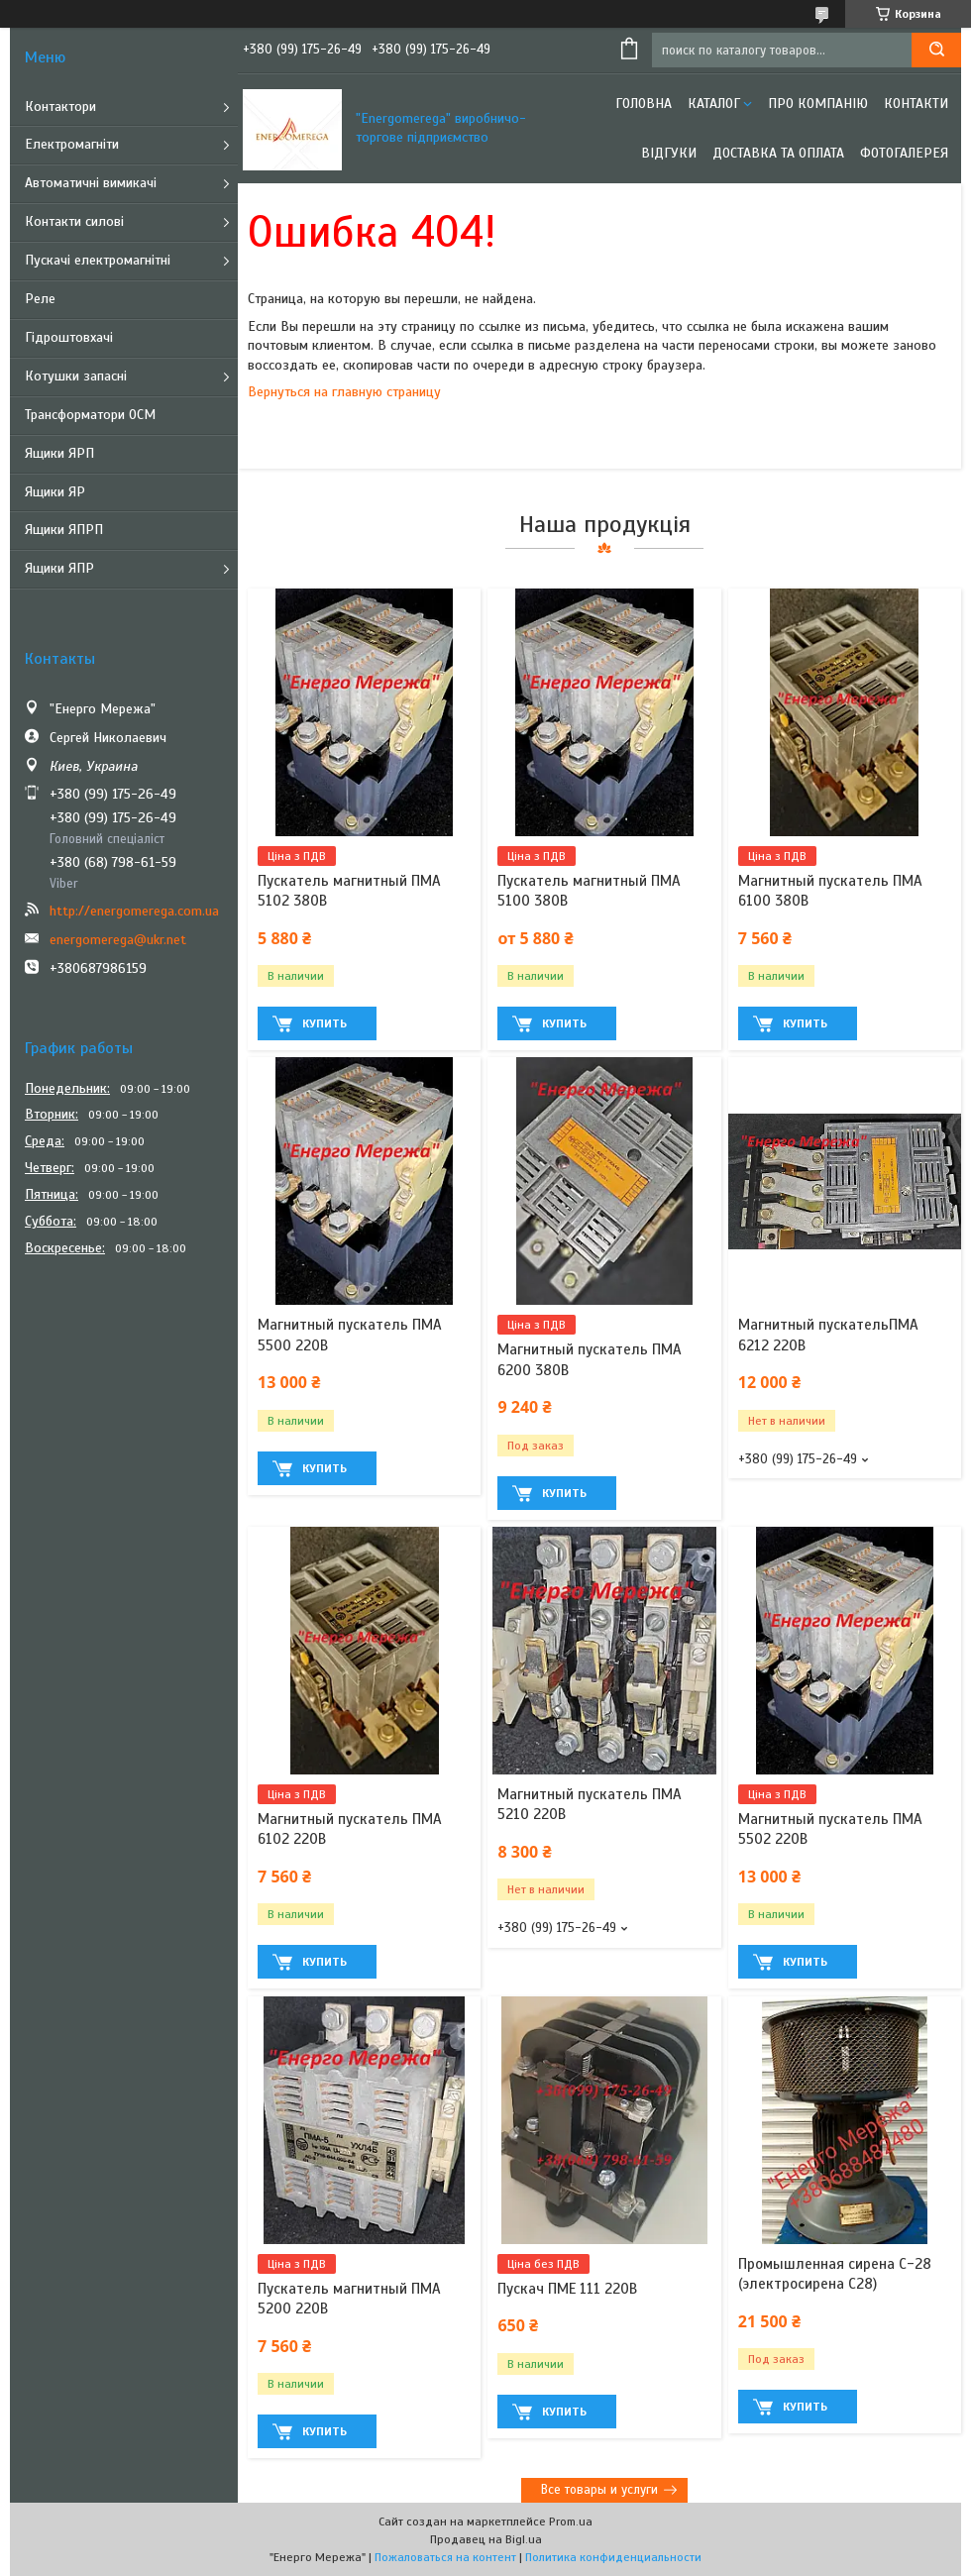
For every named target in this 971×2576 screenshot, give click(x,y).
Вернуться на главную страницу (344, 391)
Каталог (714, 103)
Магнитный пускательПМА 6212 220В (828, 1334)
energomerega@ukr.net (118, 939)
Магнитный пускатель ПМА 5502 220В (830, 1829)
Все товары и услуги (599, 2490)
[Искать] (936, 50)
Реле (40, 298)
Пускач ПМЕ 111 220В (567, 2289)
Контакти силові (74, 221)
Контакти (916, 103)
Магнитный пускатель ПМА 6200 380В (589, 1359)
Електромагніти (72, 144)
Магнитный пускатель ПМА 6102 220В (350, 1829)
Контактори (60, 106)
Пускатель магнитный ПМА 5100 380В (589, 891)
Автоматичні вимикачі (91, 182)
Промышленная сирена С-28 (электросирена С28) (834, 2274)
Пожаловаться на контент (445, 2557)
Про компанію (818, 103)
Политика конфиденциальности (613, 2557)
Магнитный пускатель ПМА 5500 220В (350, 1334)
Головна (643, 103)
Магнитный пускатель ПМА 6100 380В (830, 891)
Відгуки (669, 153)
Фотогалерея (904, 153)
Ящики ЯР (55, 491)
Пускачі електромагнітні (97, 260)
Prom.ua (571, 2521)
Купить (324, 1023)
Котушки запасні (76, 376)
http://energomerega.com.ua (134, 911)
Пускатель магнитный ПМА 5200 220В (349, 2298)
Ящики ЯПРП (64, 529)
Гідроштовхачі (69, 337)
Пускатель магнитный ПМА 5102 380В (349, 891)
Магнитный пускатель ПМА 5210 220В (589, 1804)
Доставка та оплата (778, 153)
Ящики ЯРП (59, 453)
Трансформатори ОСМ (90, 414)
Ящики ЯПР (59, 568)
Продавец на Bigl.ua (486, 2539)
